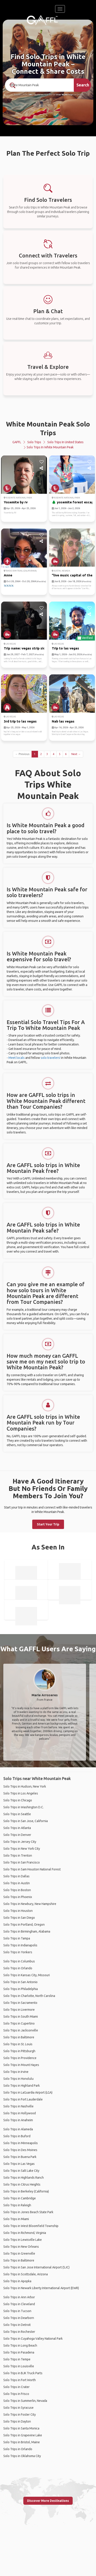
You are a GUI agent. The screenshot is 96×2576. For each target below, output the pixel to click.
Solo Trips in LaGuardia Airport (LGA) (27, 2092)
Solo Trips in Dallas (16, 1876)
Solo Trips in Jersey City (19, 1841)
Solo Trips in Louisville (18, 2366)
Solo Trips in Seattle (17, 1814)
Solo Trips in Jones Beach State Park (28, 2212)
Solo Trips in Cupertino (19, 2023)
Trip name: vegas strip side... (27, 648)
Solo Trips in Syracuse (18, 2407)
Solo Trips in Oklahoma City (22, 2456)
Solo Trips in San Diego (19, 1917)
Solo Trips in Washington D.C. (23, 1807)
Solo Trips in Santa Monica (21, 2428)
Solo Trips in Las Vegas (19, 2164)
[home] (42, 20)
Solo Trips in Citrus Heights (21, 2184)
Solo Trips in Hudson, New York (24, 1786)
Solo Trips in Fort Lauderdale (23, 2099)
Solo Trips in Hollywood (19, 2113)
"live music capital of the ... (74, 575)
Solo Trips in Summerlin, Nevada (25, 2400)
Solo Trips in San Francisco (21, 1862)
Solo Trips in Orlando (17, 1968)
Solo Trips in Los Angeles (20, 1793)
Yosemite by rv (16, 502)
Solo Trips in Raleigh (17, 2205)
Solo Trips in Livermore (19, 2009)
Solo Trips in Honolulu (18, 2078)
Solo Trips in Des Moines (20, 2150)
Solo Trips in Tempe (16, 2359)
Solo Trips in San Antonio (20, 1982)
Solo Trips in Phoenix (17, 1897)
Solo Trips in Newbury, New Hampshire (29, 1904)
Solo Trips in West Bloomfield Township (30, 2226)
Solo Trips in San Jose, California (25, 1821)
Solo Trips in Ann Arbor (19, 2297)
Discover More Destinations (48, 2501)
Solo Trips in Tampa (16, 1938)
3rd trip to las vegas (20, 721)
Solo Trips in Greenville (19, 2253)
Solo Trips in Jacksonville (20, 2030)
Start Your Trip (48, 1524)
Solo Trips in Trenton (17, 1855)
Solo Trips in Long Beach (20, 2345)
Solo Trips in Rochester (19, 2331)
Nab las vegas (63, 721)
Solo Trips (34, 442)
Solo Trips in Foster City (19, 2414)
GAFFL (16, 442)
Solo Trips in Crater (16, 2387)
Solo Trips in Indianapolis (20, 1945)
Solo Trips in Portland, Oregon (24, 1924)
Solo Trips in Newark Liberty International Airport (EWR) (41, 2288)
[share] (42, 468)
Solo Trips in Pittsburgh (19, 2051)
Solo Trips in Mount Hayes (21, 2065)
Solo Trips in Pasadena (18, 2352)
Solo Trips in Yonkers (17, 1952)
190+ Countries (36, 95)
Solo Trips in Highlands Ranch (23, 2177)
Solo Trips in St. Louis (17, 2044)
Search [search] (82, 85)
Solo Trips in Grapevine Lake (22, 2435)
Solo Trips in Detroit (17, 2325)
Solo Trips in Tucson (17, 2311)
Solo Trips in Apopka (17, 2281)
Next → (76, 754)
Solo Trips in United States (65, 442)
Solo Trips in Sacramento (20, 2002)
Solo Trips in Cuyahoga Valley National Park (33, 2338)
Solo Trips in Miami (16, 2219)
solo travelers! (50, 1057)
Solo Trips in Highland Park (21, 2085)
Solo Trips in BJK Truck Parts (22, 2373)
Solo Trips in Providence (19, 2058)
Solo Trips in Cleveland (19, 2304)
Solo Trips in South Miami (20, 2016)
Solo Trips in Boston (17, 1890)
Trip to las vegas (65, 648)
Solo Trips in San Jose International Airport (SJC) (36, 2267)
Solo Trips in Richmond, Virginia (24, 2233)
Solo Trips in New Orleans (21, 2246)
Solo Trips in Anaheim (18, 2120)
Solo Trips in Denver (17, 1835)
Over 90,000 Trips (64, 95)
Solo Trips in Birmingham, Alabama (26, 1931)
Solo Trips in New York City (21, 1848)
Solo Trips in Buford (16, 2136)
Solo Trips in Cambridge (19, 2198)
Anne (8, 575)
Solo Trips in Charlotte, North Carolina (29, 1996)
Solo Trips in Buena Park (19, 2157)
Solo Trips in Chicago (17, 1800)
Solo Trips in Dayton (17, 2421)
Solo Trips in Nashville (18, 2106)
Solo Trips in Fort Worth (19, 2380)
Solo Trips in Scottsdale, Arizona (25, 2274)
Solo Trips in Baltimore (18, 2037)
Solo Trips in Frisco (16, 2394)
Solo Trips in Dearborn (18, 2318)
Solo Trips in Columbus (19, 1961)
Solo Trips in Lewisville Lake (22, 2239)
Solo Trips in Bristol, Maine (21, 2442)
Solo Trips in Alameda (18, 2129)
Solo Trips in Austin (16, 1883)
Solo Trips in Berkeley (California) (26, 2191)
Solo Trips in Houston (18, 1911)
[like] (42, 461)
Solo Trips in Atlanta (17, 1828)
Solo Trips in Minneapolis (20, 2143)
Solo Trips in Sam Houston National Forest (32, 1869)
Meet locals (16, 1057)
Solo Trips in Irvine (15, 2072)
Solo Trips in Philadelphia (20, 1989)
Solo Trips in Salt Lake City (21, 2170)
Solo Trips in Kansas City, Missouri (26, 1975)
